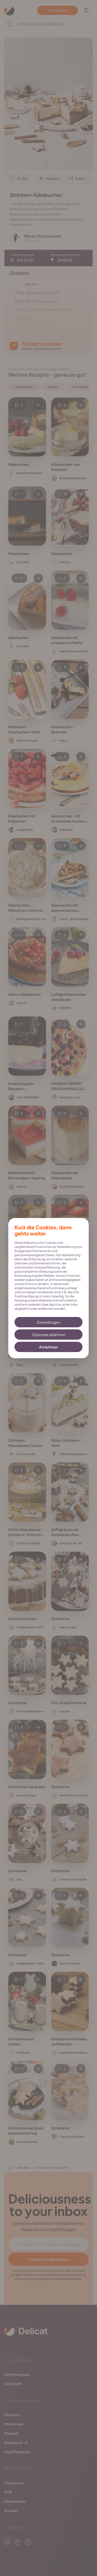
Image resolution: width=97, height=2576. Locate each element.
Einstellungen (48, 1322)
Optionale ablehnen (48, 1334)
